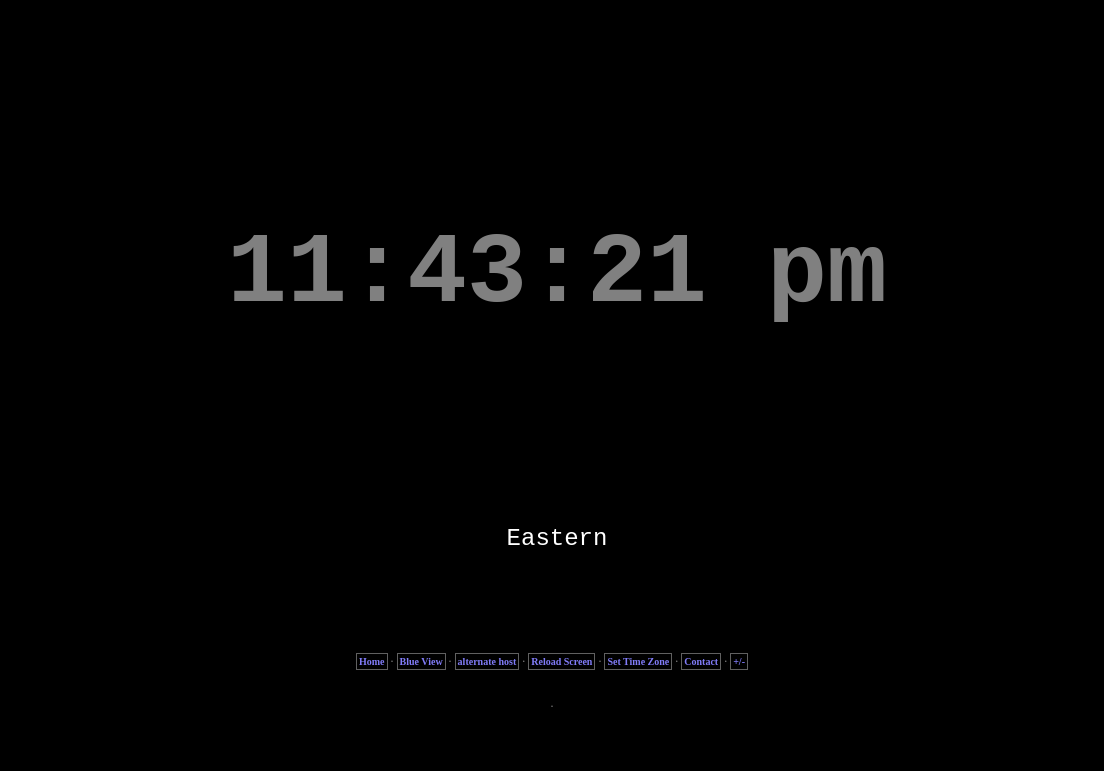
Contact (701, 661)
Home (372, 661)
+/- (739, 661)
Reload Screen (561, 661)
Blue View (421, 661)
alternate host (487, 661)
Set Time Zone (638, 661)
